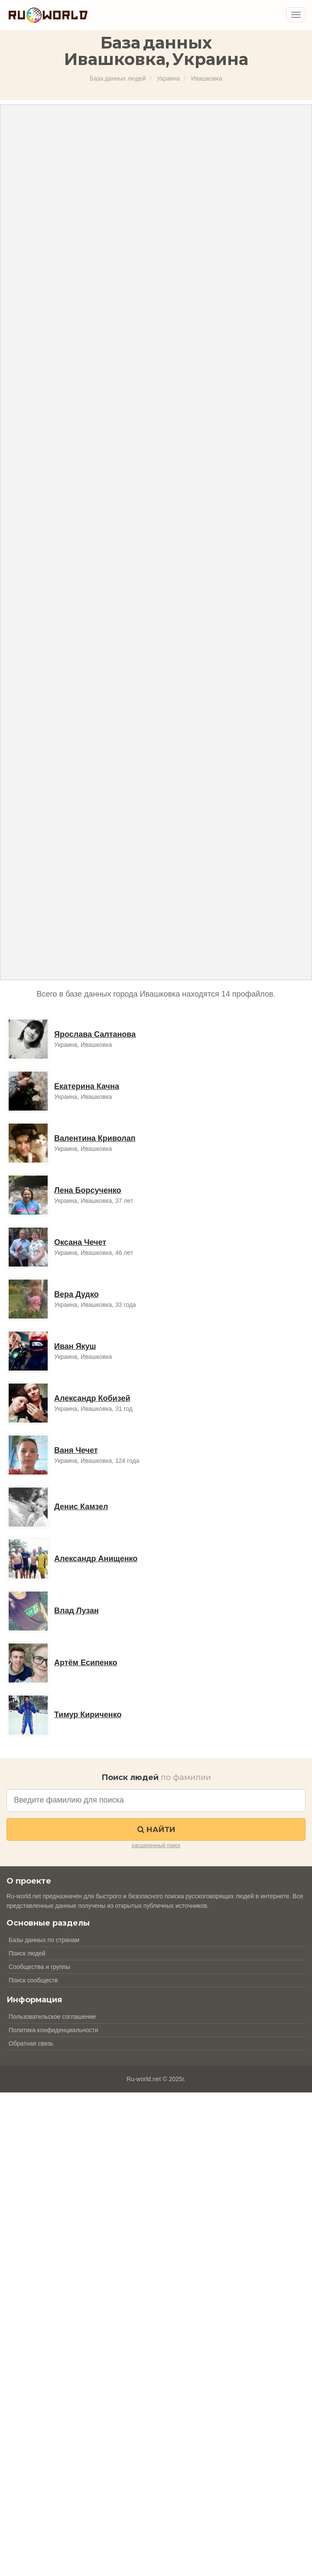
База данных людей (118, 78)
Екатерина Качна (86, 1086)
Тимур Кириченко (87, 1714)
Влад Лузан (76, 1610)
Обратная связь (31, 2043)
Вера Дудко (76, 1294)
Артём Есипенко (85, 1662)
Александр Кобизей (92, 1398)
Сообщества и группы (39, 1966)
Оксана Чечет (80, 1242)
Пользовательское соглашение (52, 2016)
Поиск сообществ (33, 1980)
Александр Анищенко (95, 1558)
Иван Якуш (75, 1346)
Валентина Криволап (95, 1138)
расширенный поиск (156, 1845)
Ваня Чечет (76, 1450)
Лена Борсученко (87, 1190)
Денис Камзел (81, 1506)
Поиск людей (27, 1953)
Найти (156, 1829)
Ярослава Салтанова (95, 1034)
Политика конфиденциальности (53, 2030)
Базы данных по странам (44, 1939)
